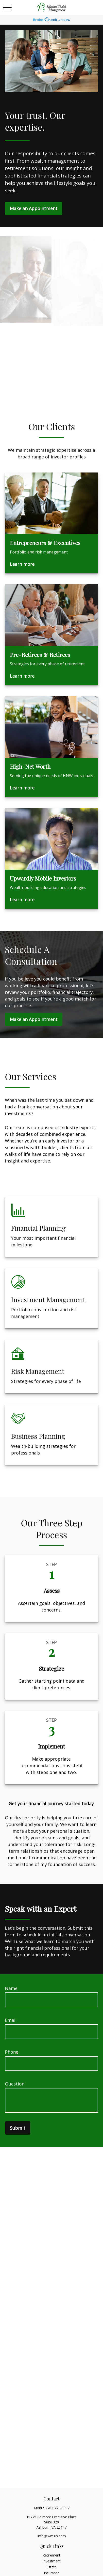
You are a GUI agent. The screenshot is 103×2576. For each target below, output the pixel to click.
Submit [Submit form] (17, 2128)
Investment (52, 2561)
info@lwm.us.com (51, 2536)
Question (14, 2084)
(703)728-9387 (57, 2508)
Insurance (51, 2573)
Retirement (51, 2555)
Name (11, 1988)
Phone (11, 2052)
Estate (52, 2567)
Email (11, 2020)
